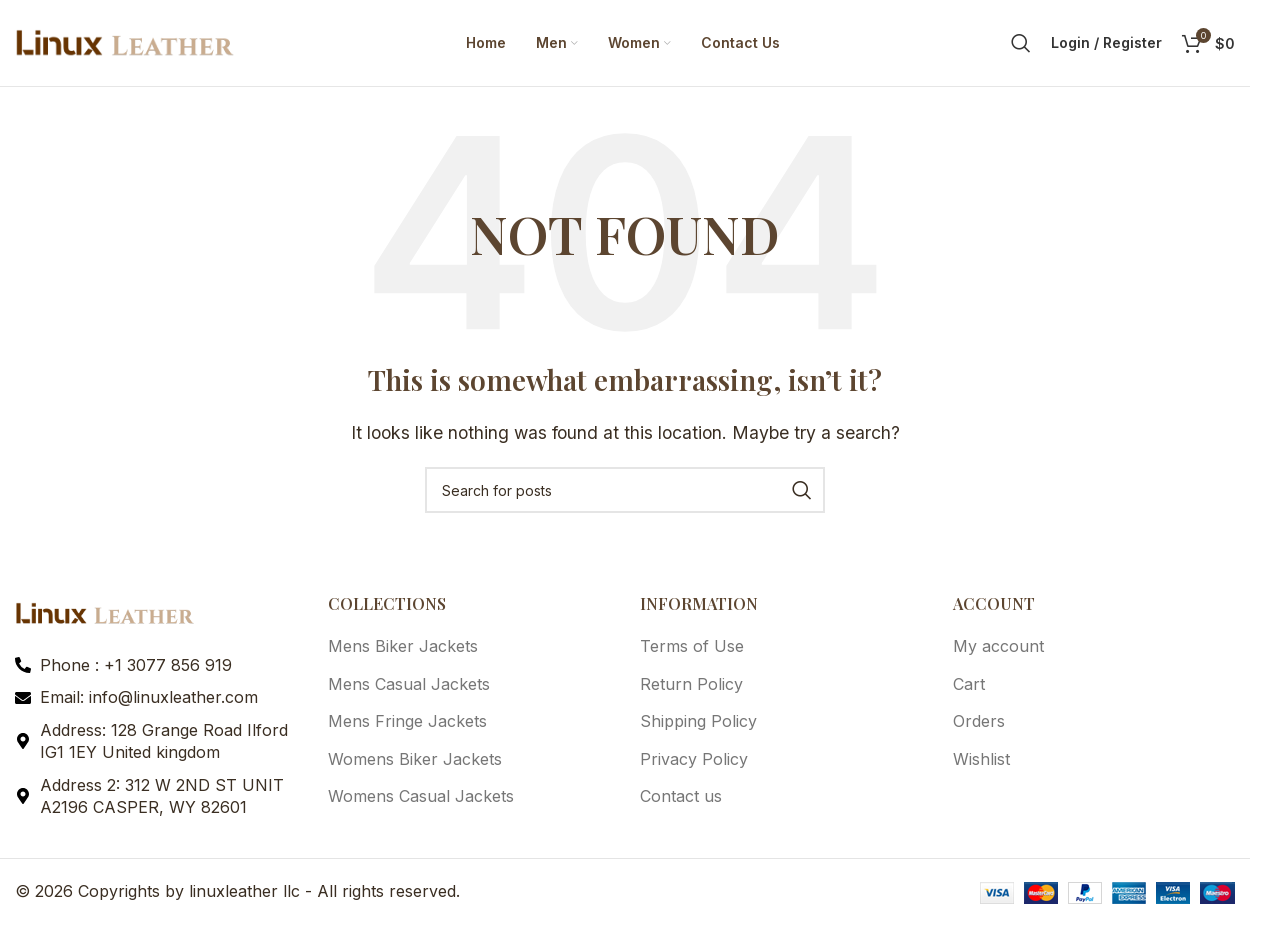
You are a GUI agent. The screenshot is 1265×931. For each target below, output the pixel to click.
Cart (969, 688)
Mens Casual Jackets (409, 688)
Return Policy (691, 688)
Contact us (681, 800)
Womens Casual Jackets (421, 800)
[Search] (1021, 45)
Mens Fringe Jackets (407, 725)
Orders (979, 725)
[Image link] (105, 616)
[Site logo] (125, 43)
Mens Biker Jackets (403, 650)
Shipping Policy (698, 725)
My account (998, 650)
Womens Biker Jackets (415, 762)
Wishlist (981, 762)
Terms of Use (692, 650)
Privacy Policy (694, 762)
